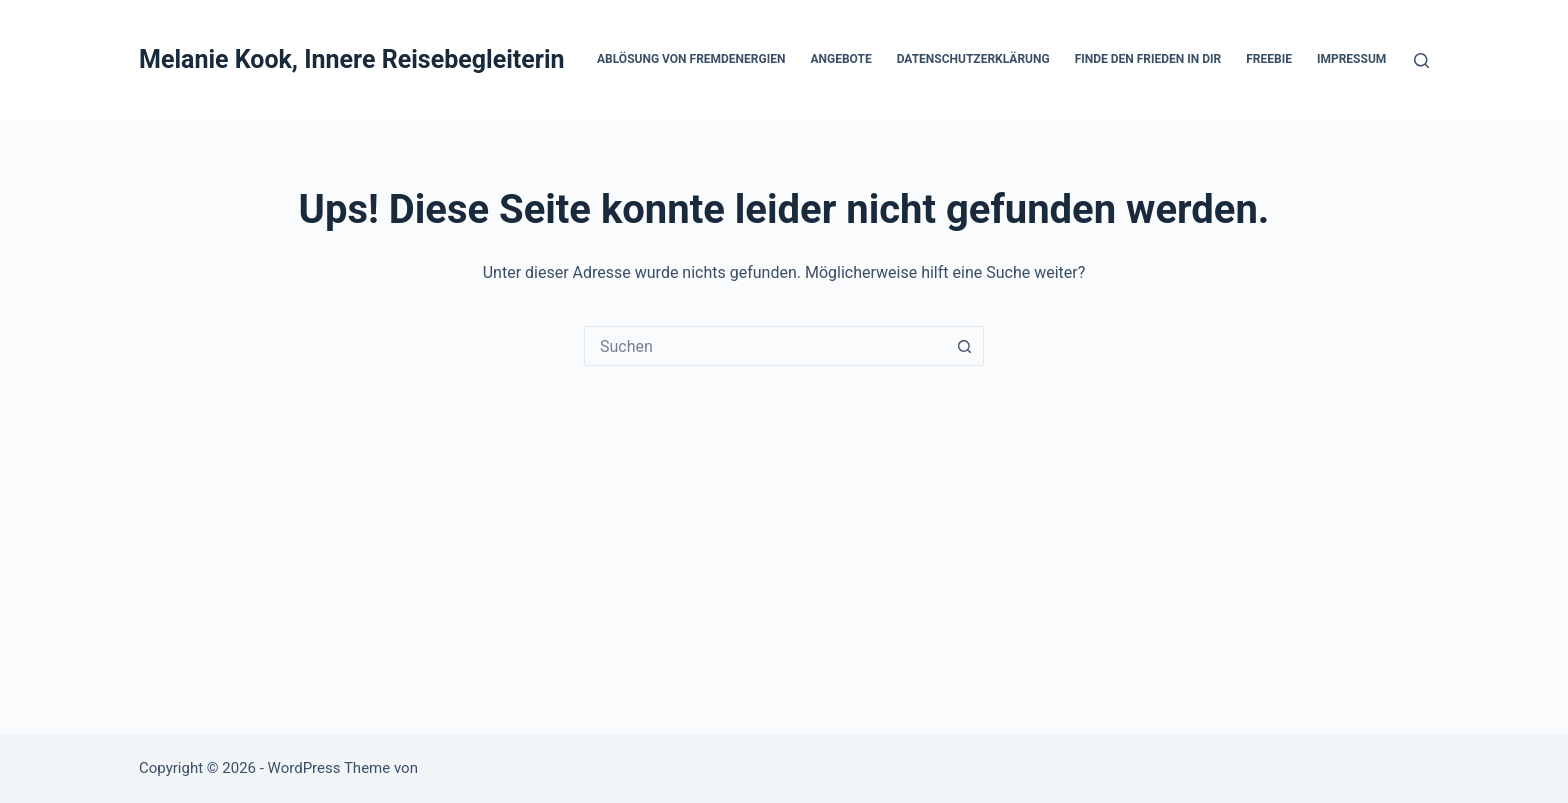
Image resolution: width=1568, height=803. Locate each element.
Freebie (1269, 59)
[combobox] (765, 346)
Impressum (1351, 59)
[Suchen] (1421, 60)
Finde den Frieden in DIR (1148, 59)
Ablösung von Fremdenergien (691, 59)
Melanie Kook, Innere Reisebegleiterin (352, 59)
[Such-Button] (964, 346)
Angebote (840, 59)
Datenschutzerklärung (973, 59)
